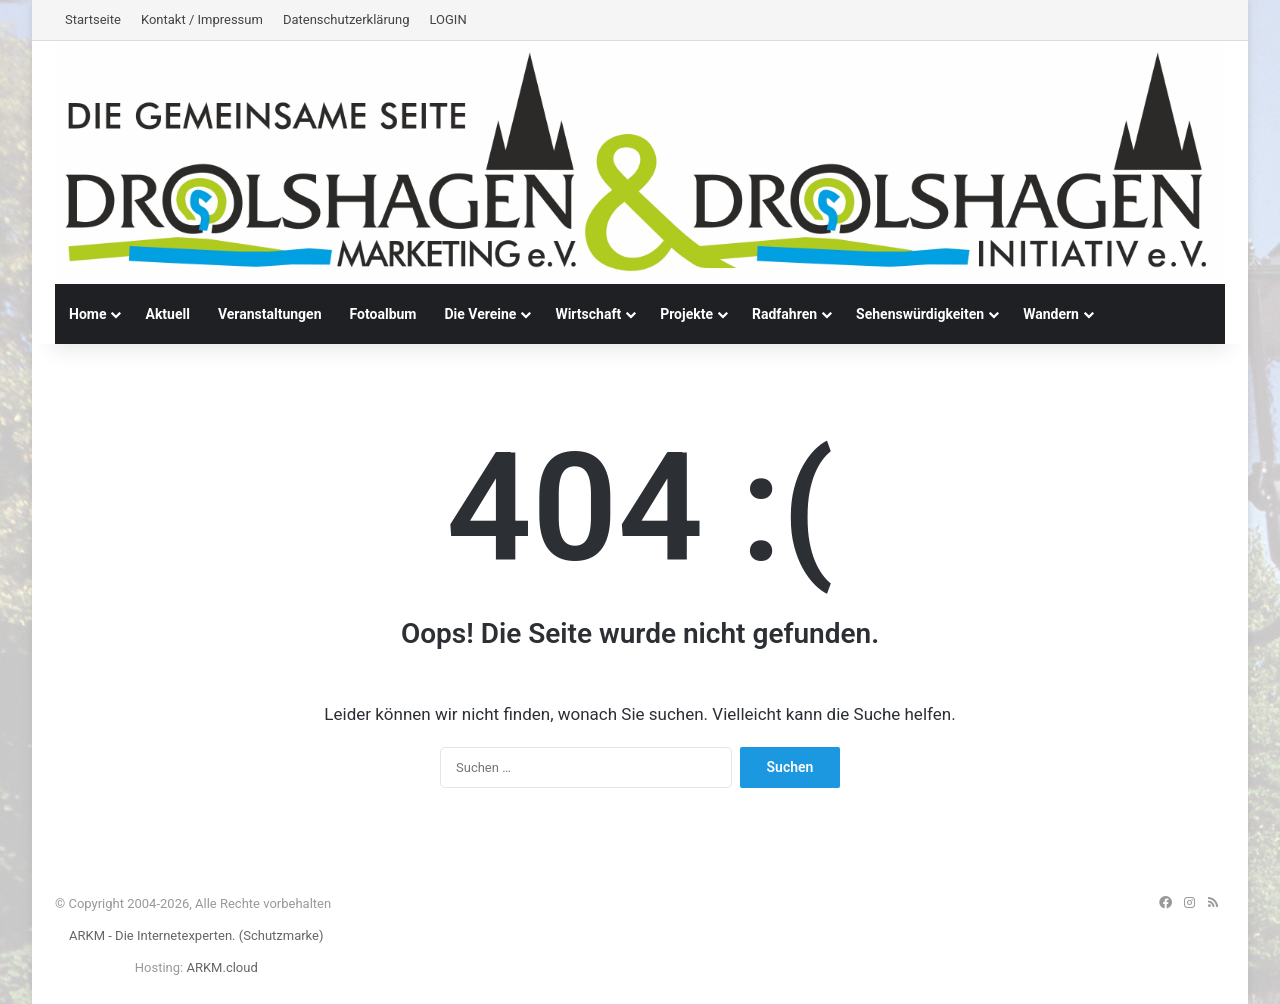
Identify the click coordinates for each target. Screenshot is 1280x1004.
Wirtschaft (588, 314)
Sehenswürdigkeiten (920, 314)
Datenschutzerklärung (346, 19)
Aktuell (167, 314)
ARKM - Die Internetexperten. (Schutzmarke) (196, 935)
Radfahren (784, 314)
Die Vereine (480, 314)
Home (87, 314)
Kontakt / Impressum (202, 19)
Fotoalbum (383, 314)
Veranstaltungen (270, 314)
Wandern (1051, 314)
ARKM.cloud (221, 967)
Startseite (93, 19)
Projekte (686, 314)
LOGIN (447, 19)
